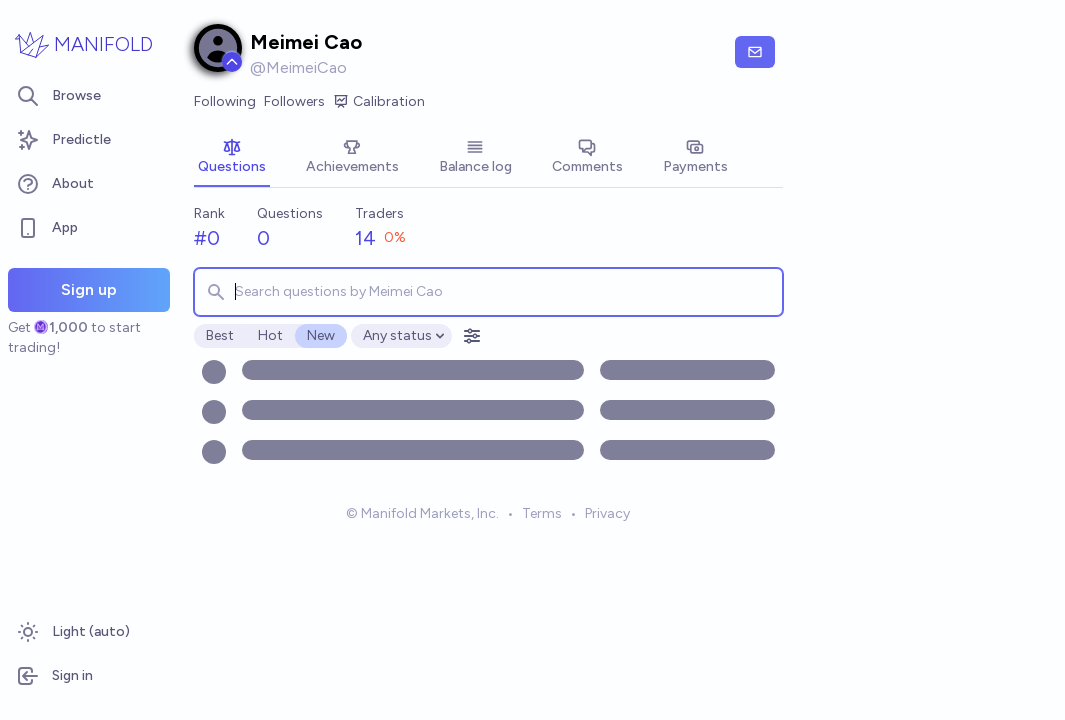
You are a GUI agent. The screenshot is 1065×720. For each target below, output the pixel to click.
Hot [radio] (270, 335)
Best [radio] (220, 335)
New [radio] (321, 335)
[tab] (232, 158)
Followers (294, 101)
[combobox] (488, 292)
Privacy (607, 513)
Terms (542, 513)
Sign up (89, 289)
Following (225, 101)
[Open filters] (472, 336)
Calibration (379, 102)
